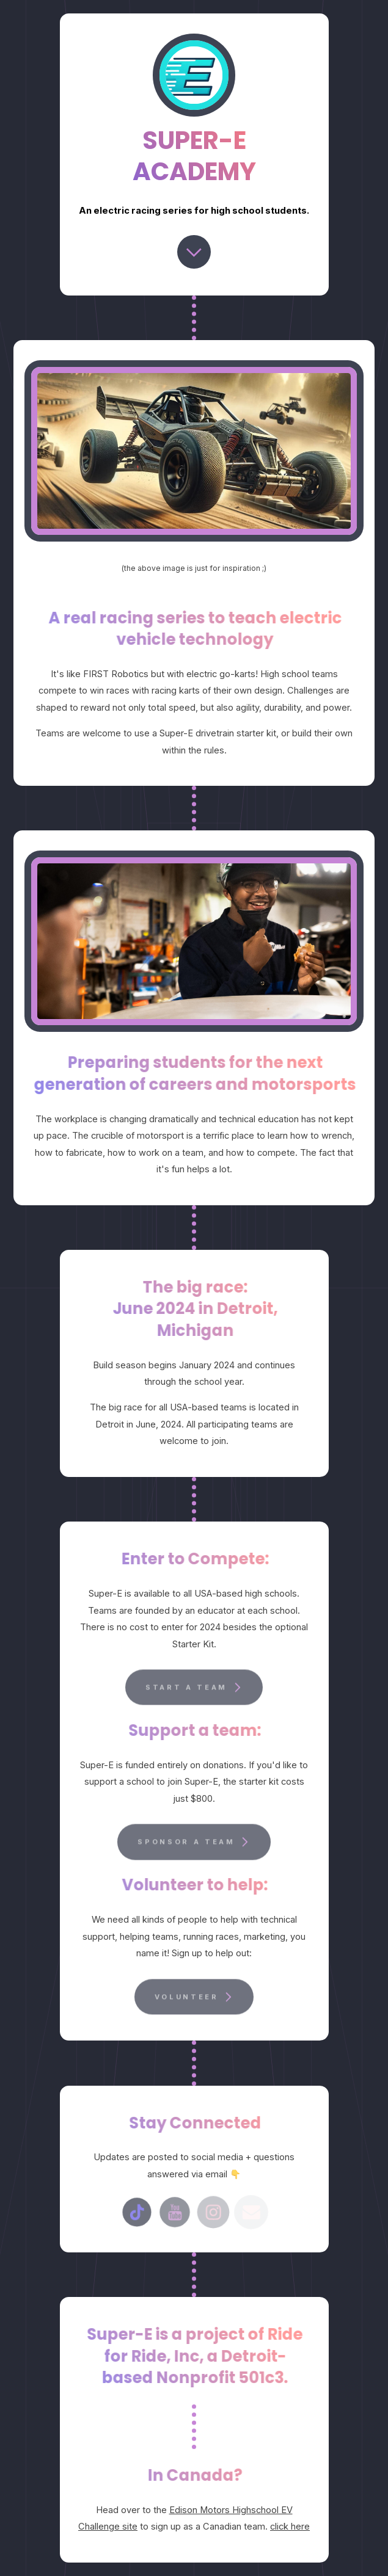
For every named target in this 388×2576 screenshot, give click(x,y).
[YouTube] (175, 2212)
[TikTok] (136, 2211)
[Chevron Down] (194, 252)
